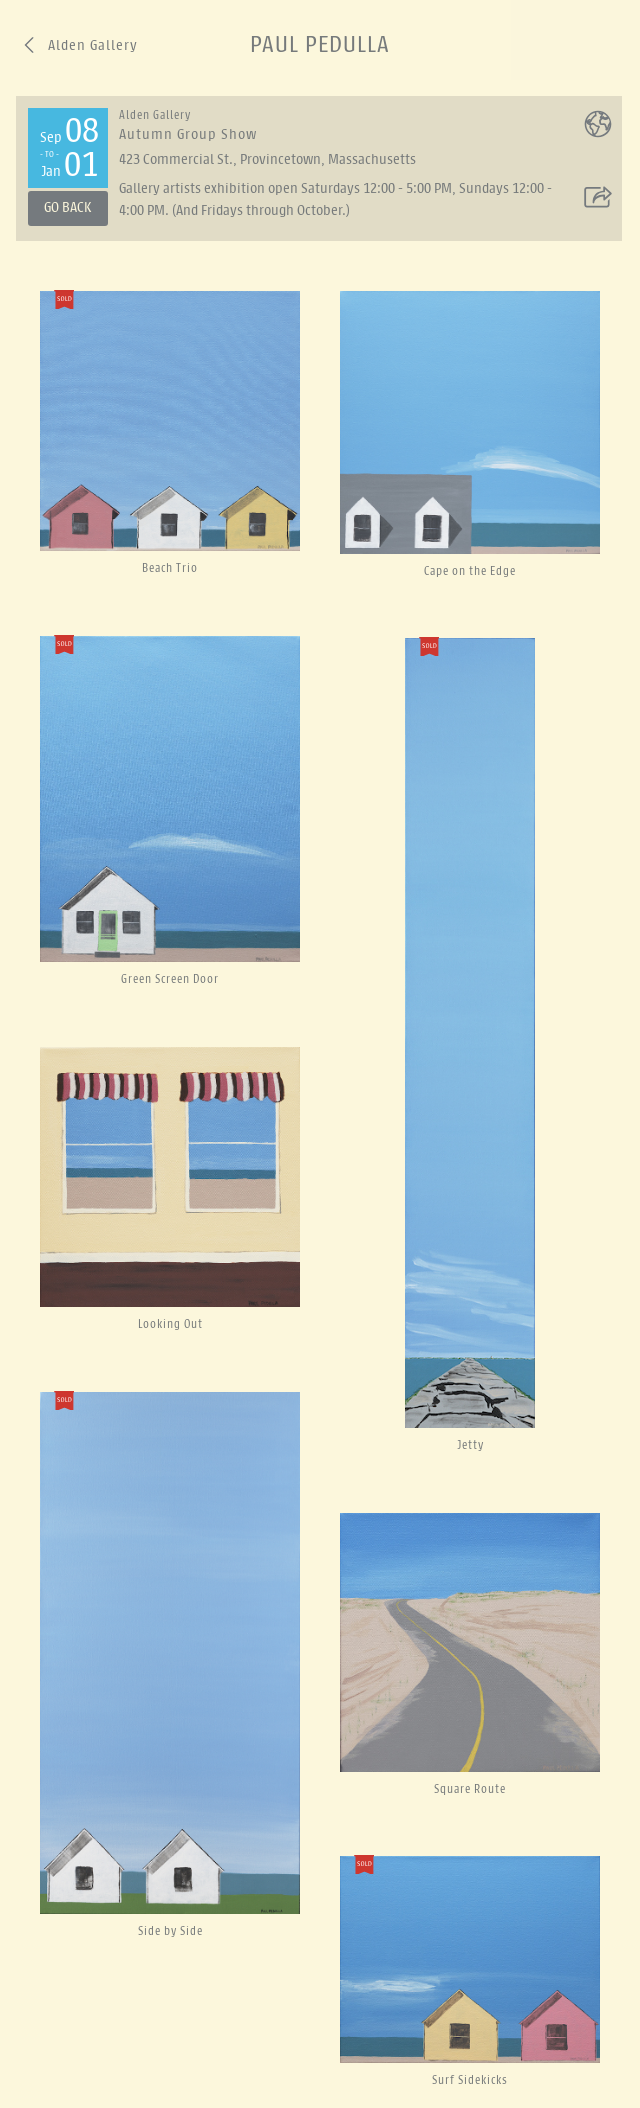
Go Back (67, 208)
